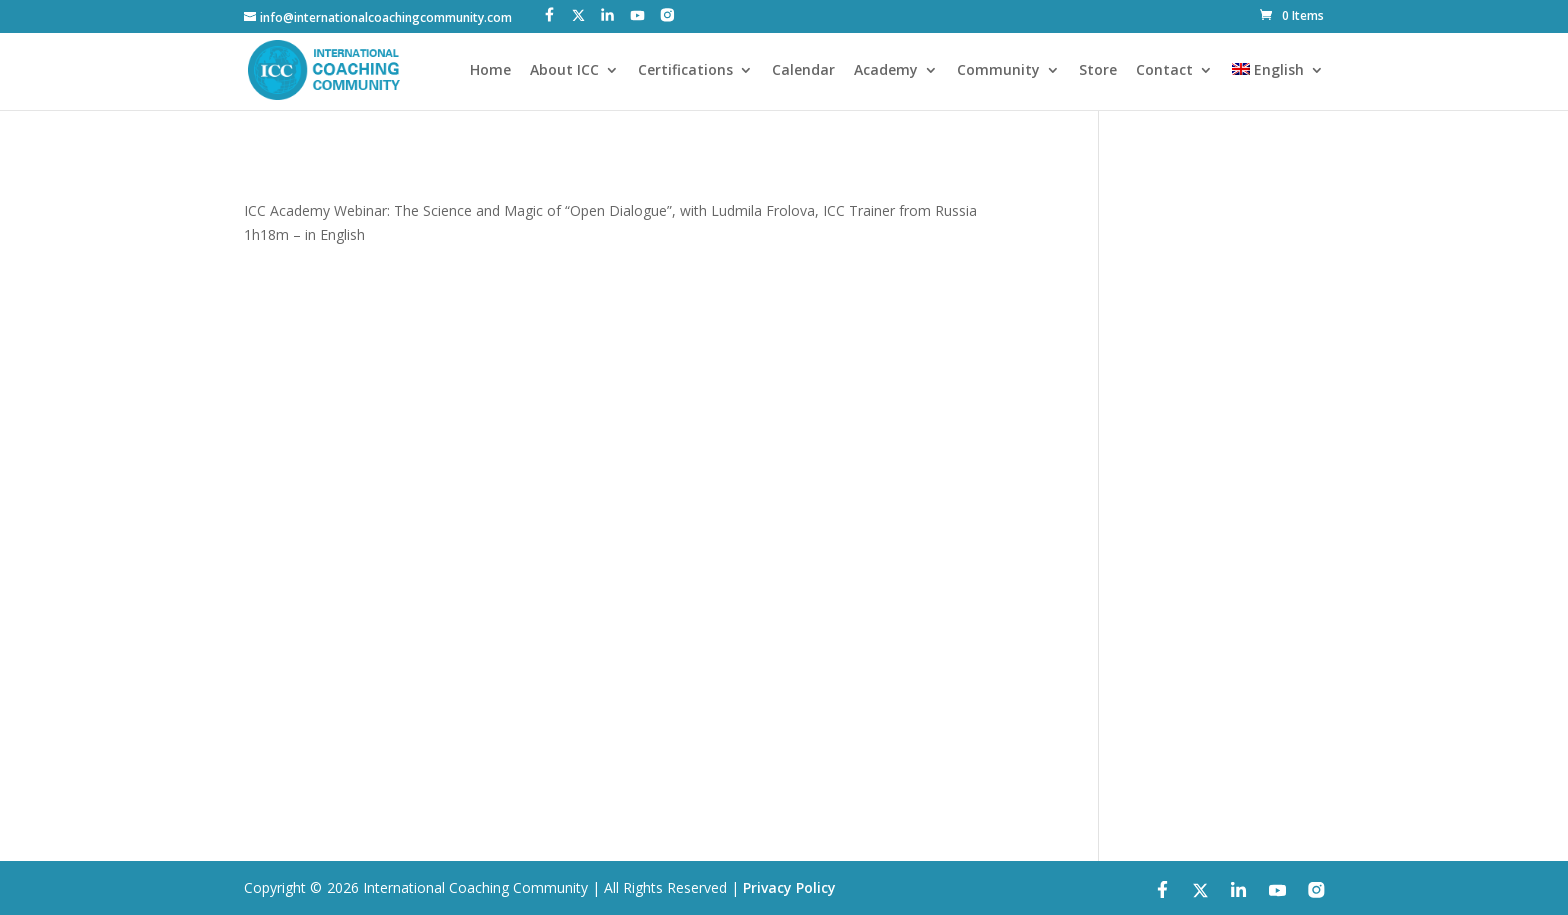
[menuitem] (1278, 86)
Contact (1164, 71)
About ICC (564, 71)
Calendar (803, 71)
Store (1098, 71)
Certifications (685, 71)
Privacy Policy (789, 887)
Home (490, 71)
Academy (886, 71)
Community (998, 71)
